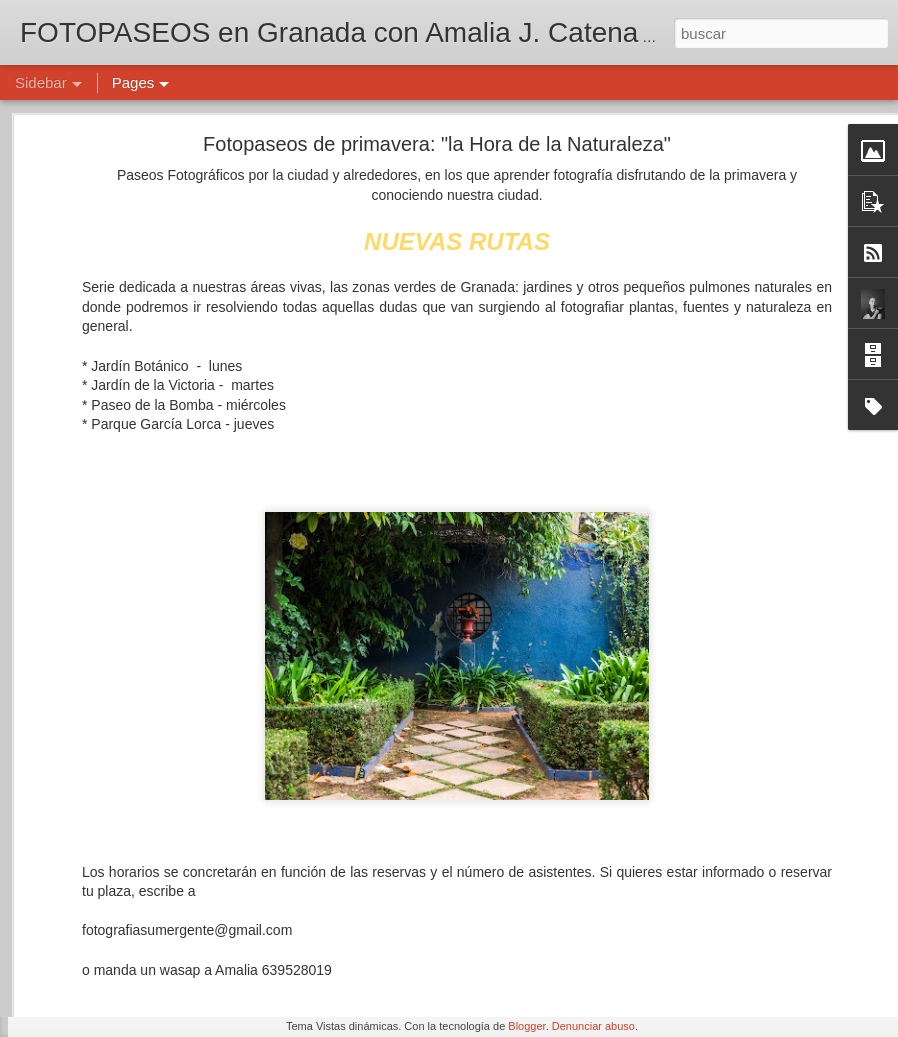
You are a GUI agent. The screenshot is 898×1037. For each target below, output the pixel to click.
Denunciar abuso (593, 1026)
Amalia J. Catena (635, 896)
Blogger (526, 1026)
